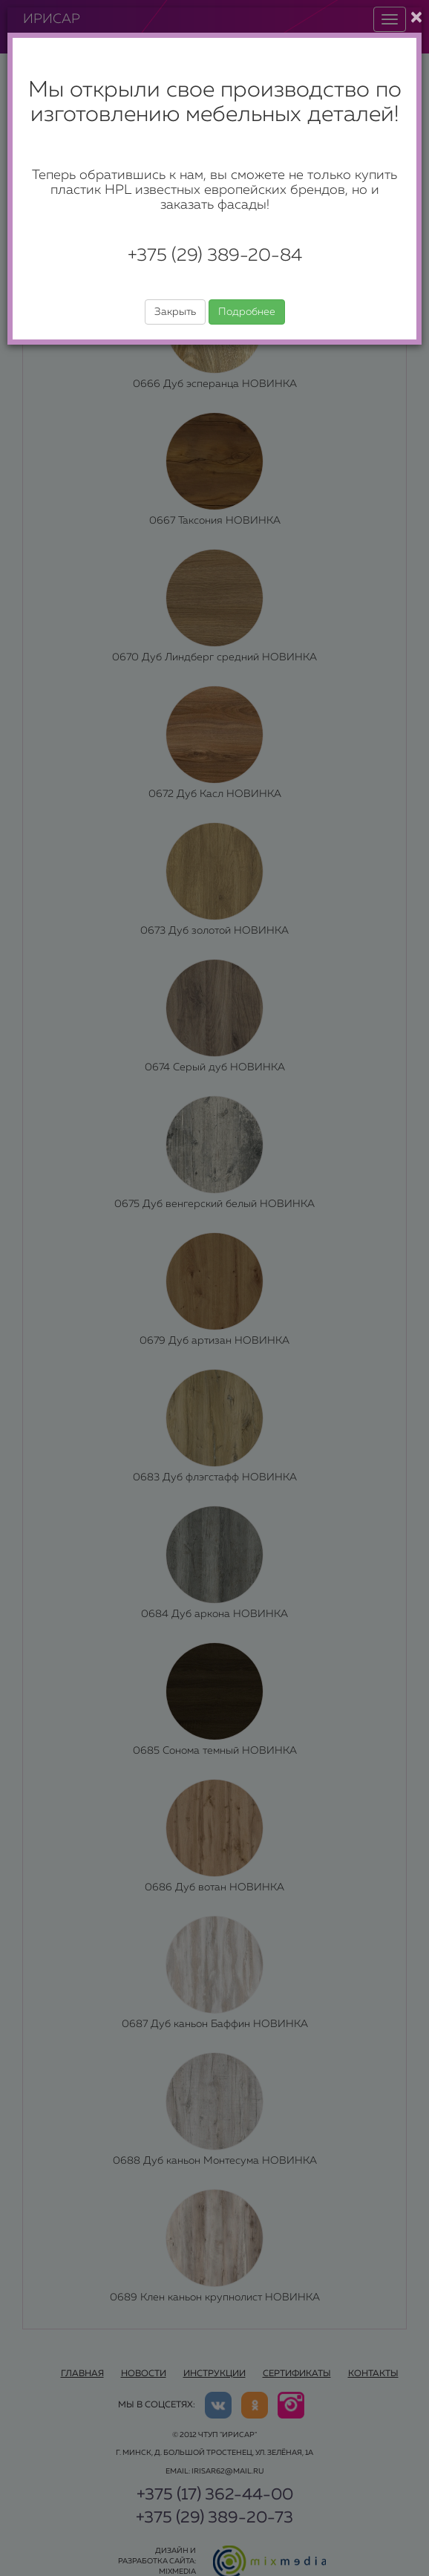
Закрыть (175, 312)
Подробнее (246, 312)
